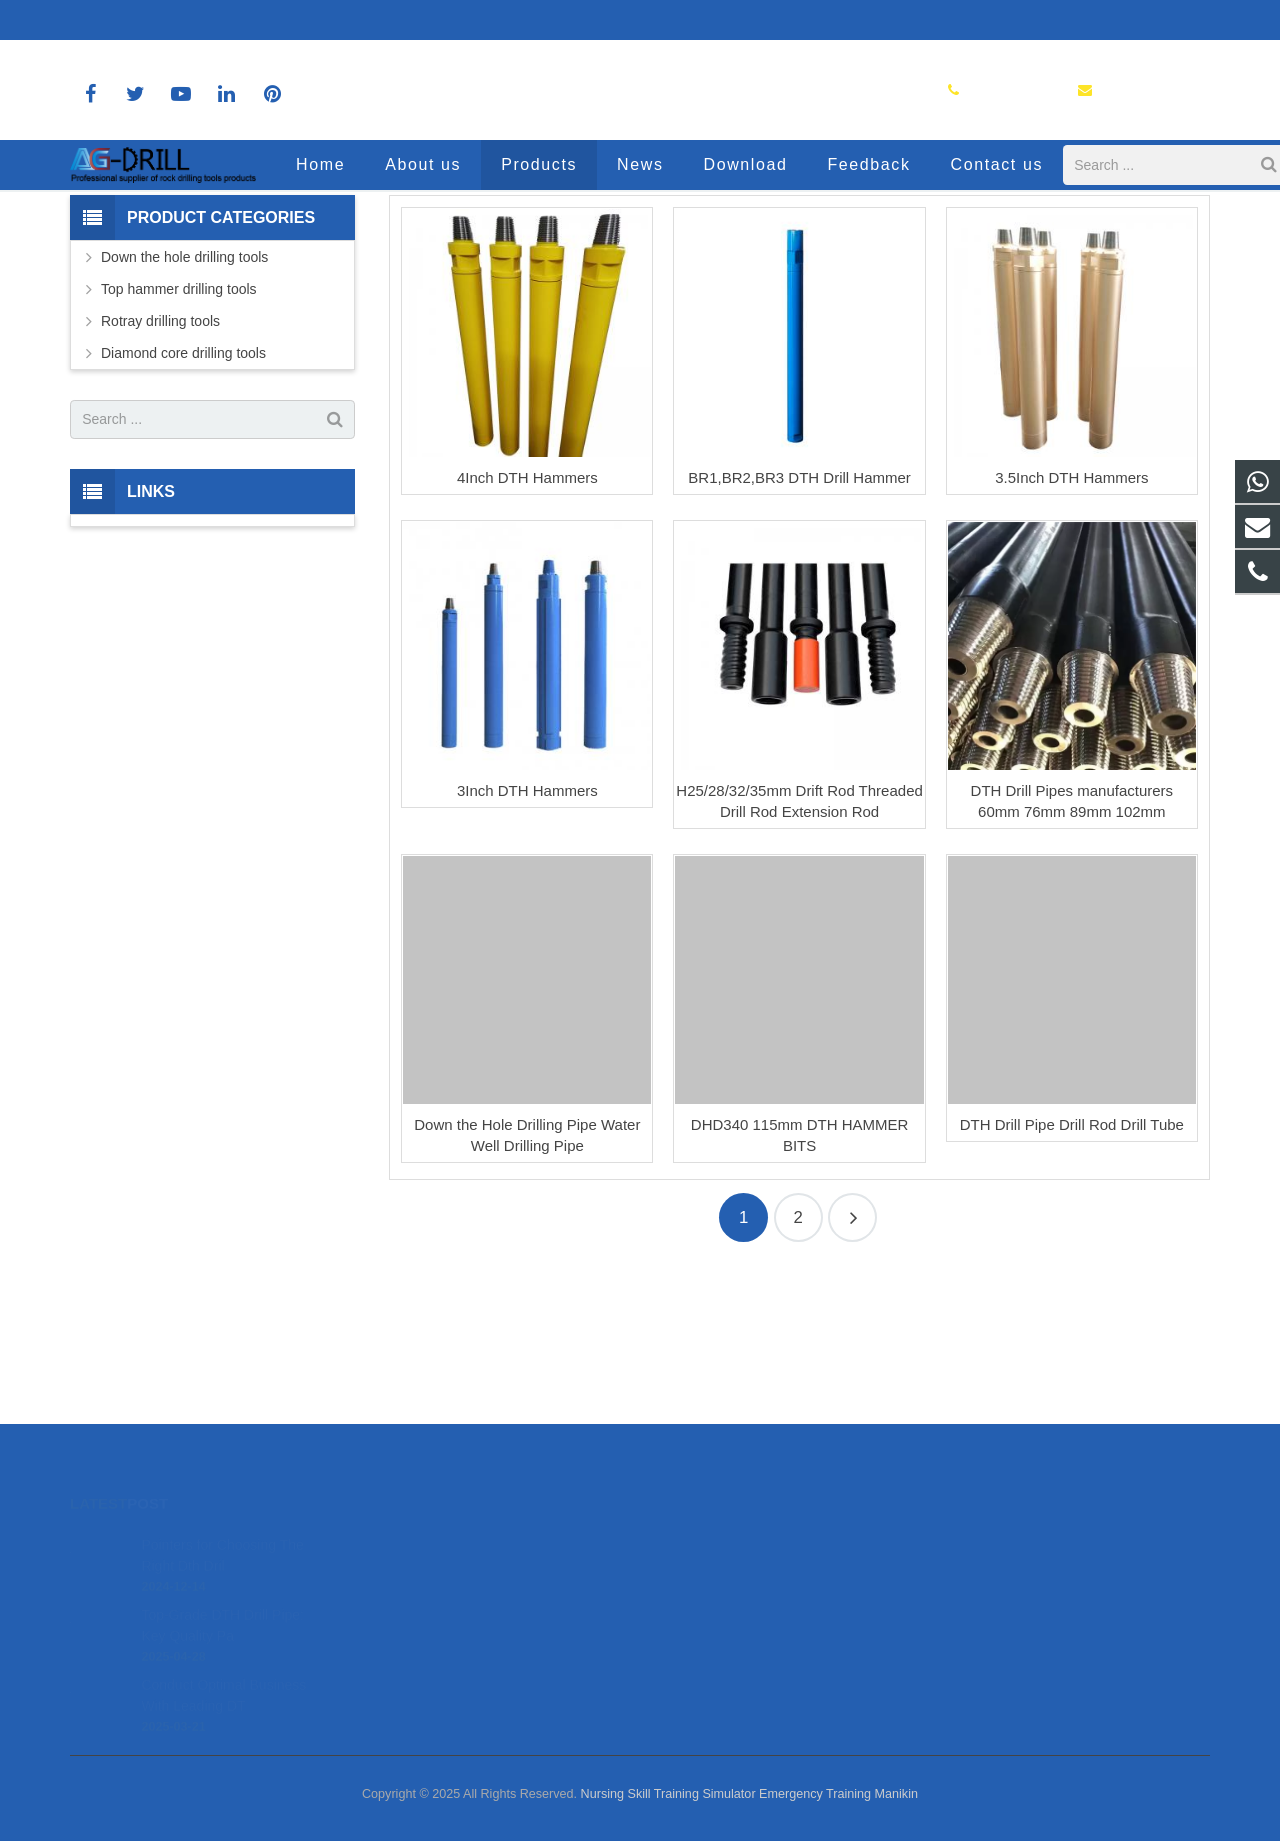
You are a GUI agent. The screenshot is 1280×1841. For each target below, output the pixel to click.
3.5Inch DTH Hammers (1071, 621)
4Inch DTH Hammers (527, 621)
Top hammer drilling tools (179, 433)
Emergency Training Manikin (838, 1794)
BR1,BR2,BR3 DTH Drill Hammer (799, 621)
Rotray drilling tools (160, 465)
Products (639, 242)
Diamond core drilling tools (183, 497)
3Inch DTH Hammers (527, 935)
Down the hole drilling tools (184, 401)
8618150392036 (135, 20)
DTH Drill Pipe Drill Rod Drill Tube (1072, 1269)
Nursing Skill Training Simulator (668, 1794)
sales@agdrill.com (275, 20)
